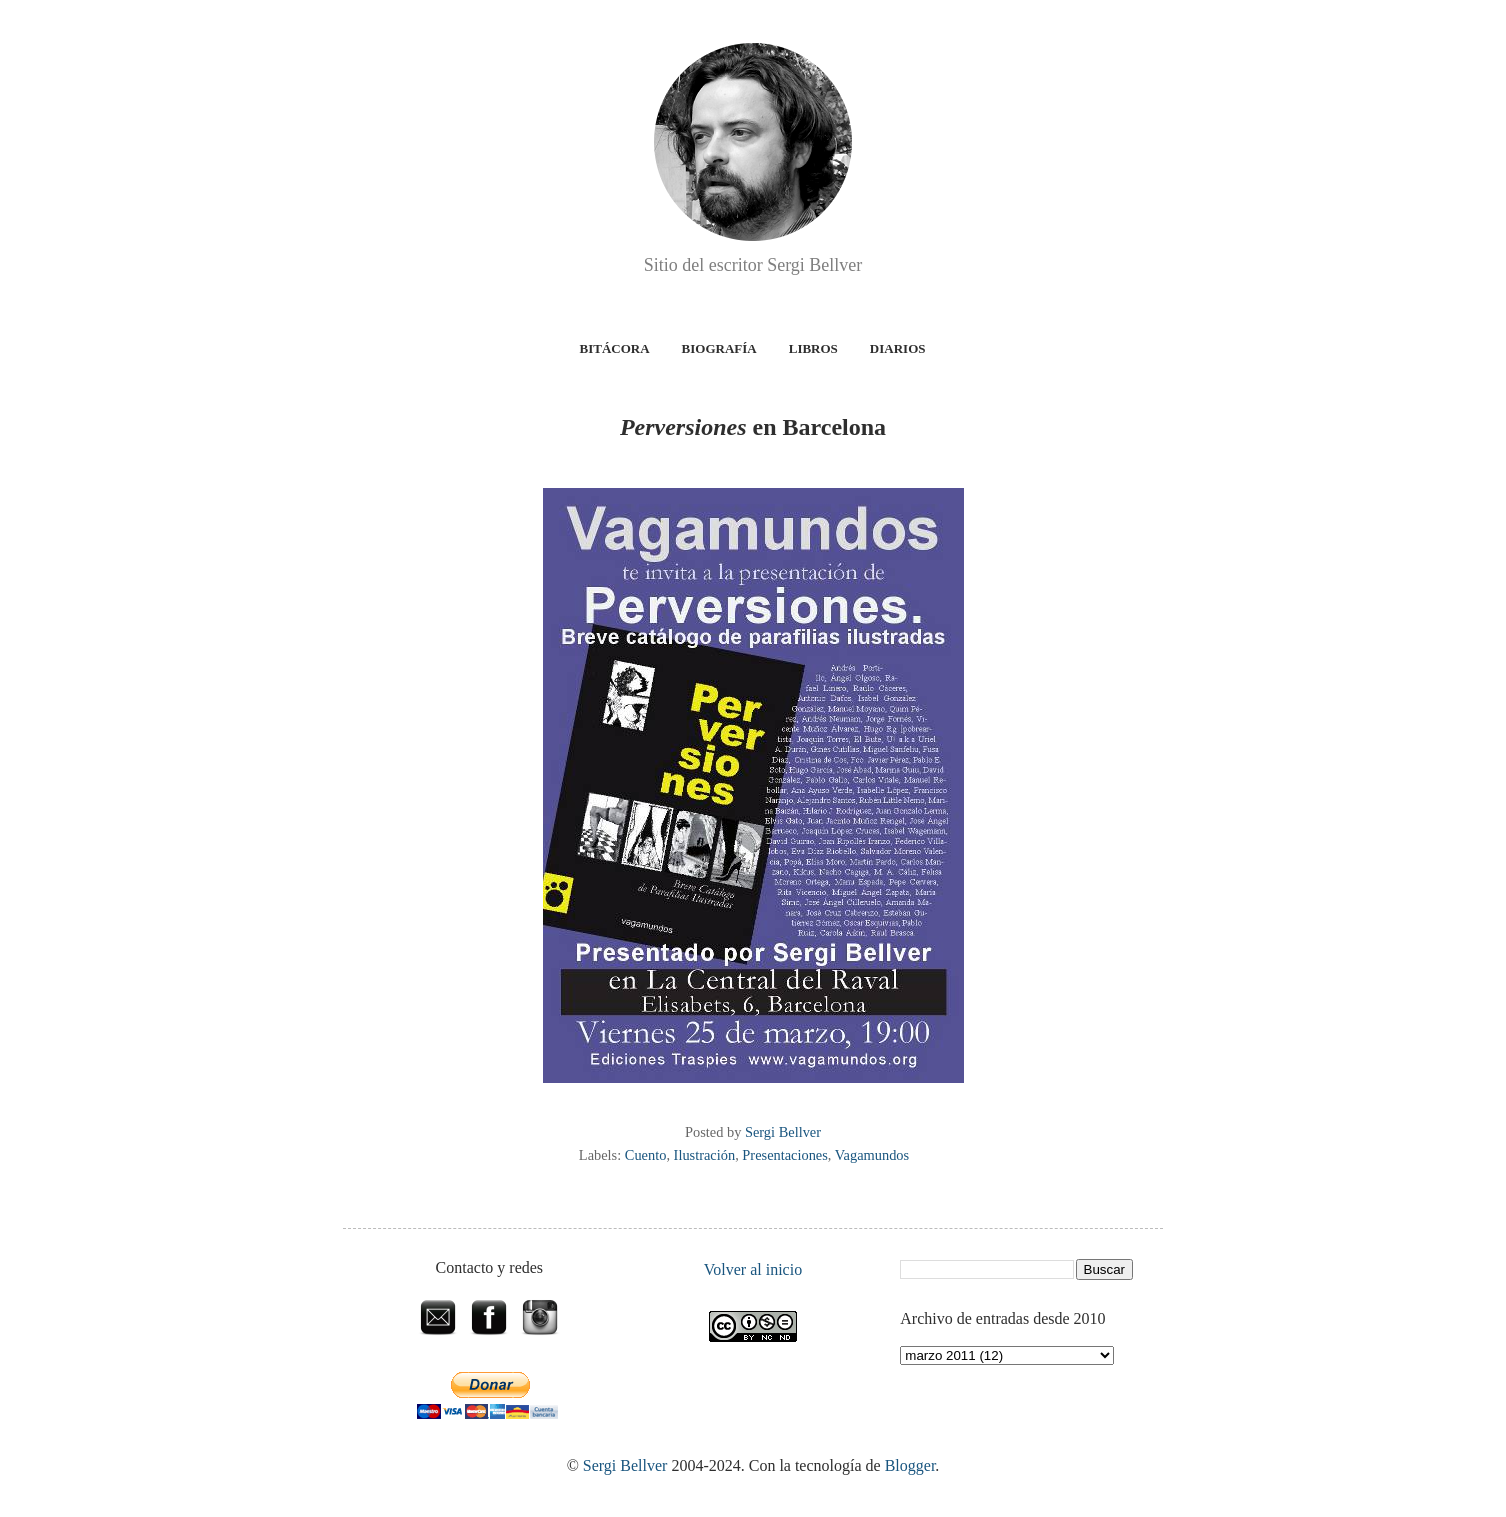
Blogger (910, 1465)
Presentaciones (785, 1155)
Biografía (719, 348)
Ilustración (705, 1155)
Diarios (898, 348)
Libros (813, 348)
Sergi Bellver (625, 1465)
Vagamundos (872, 1155)
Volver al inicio (753, 1269)
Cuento (646, 1155)
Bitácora (615, 348)
